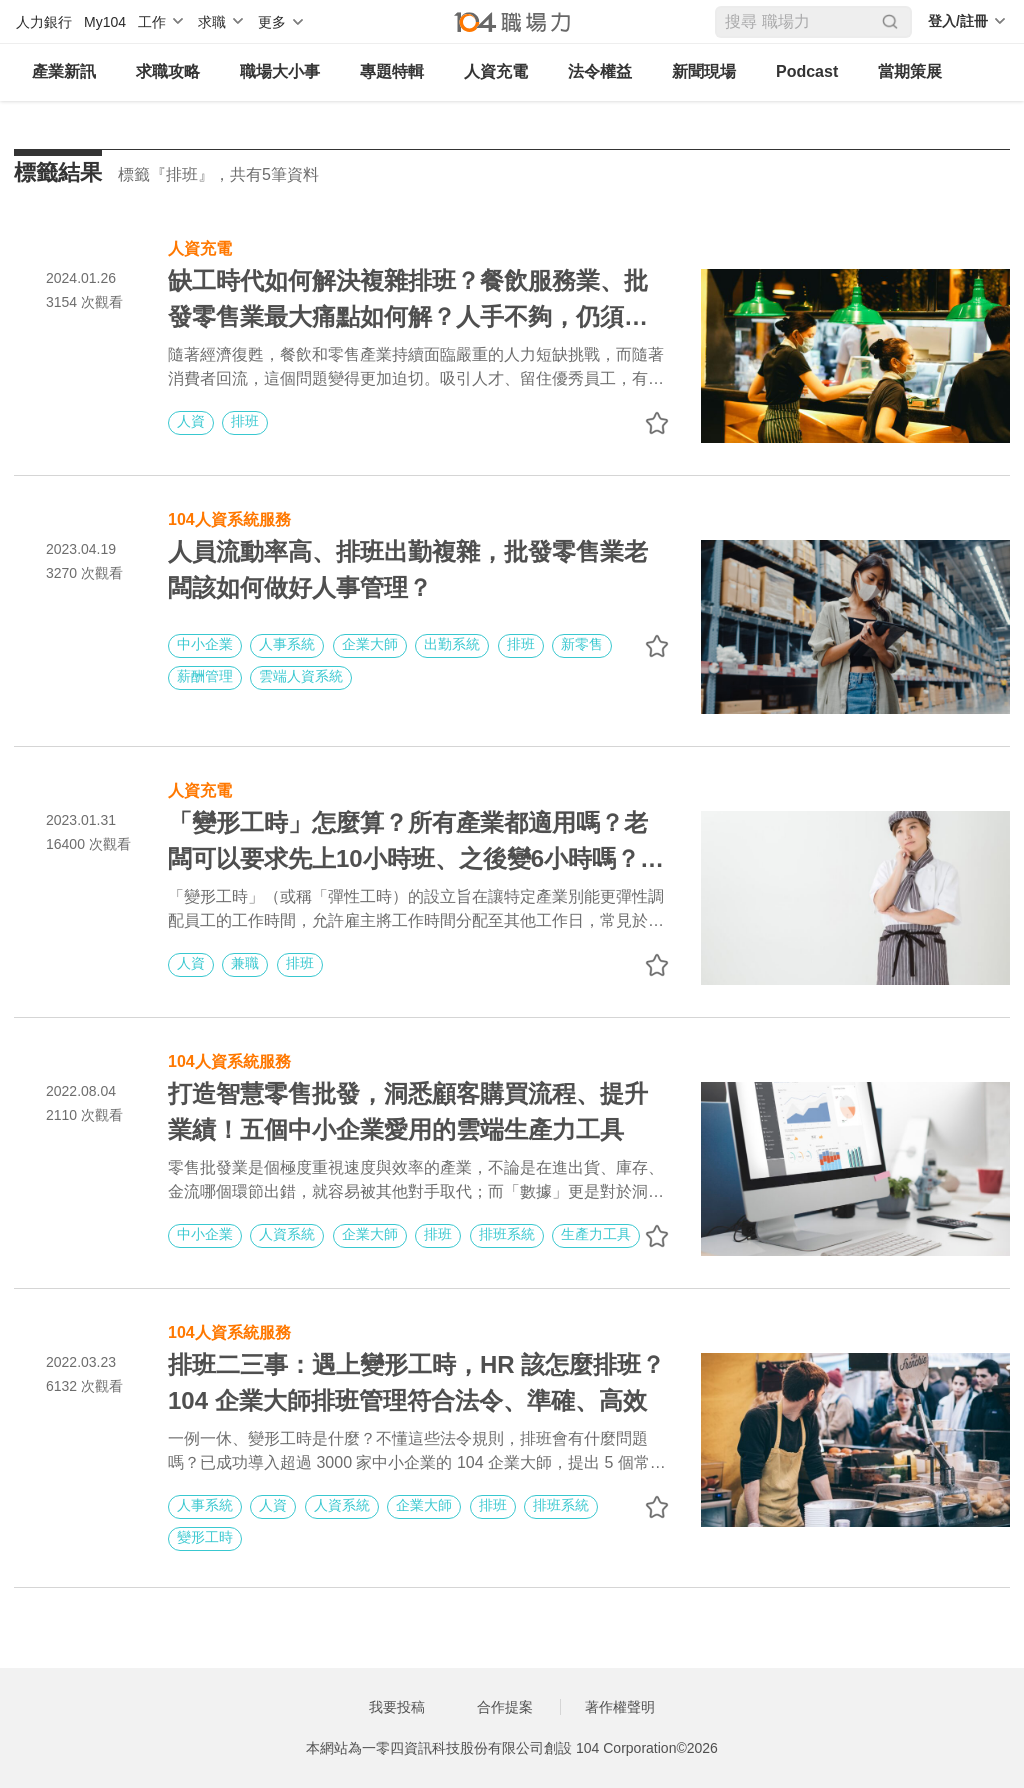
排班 (245, 421)
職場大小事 (280, 71)
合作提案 (505, 1707)
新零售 (582, 644)
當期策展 (910, 71)
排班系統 (507, 1234)
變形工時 (205, 1537)
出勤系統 (452, 644)
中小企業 (205, 644)
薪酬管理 (205, 676)
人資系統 (287, 1234)
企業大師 (370, 644)
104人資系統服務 (229, 517)
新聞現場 (704, 71)
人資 (191, 421)
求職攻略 (168, 71)
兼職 (245, 963)
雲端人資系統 (301, 676)
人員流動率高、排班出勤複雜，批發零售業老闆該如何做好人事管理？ (408, 569)
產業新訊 (64, 71)
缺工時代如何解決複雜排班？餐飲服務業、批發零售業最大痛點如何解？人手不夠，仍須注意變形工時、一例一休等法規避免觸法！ (408, 301)
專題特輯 (392, 71)
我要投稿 (397, 1707)
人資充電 (496, 71)
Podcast (807, 71)
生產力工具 (596, 1234)
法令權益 (600, 71)
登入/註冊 (958, 21)
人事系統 (287, 644)
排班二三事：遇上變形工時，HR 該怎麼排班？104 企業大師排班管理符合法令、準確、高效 (416, 1382)
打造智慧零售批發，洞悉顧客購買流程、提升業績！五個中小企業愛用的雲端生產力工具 (408, 1111)
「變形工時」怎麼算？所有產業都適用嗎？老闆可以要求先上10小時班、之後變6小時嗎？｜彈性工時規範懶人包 (416, 843)
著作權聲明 (620, 1707)
